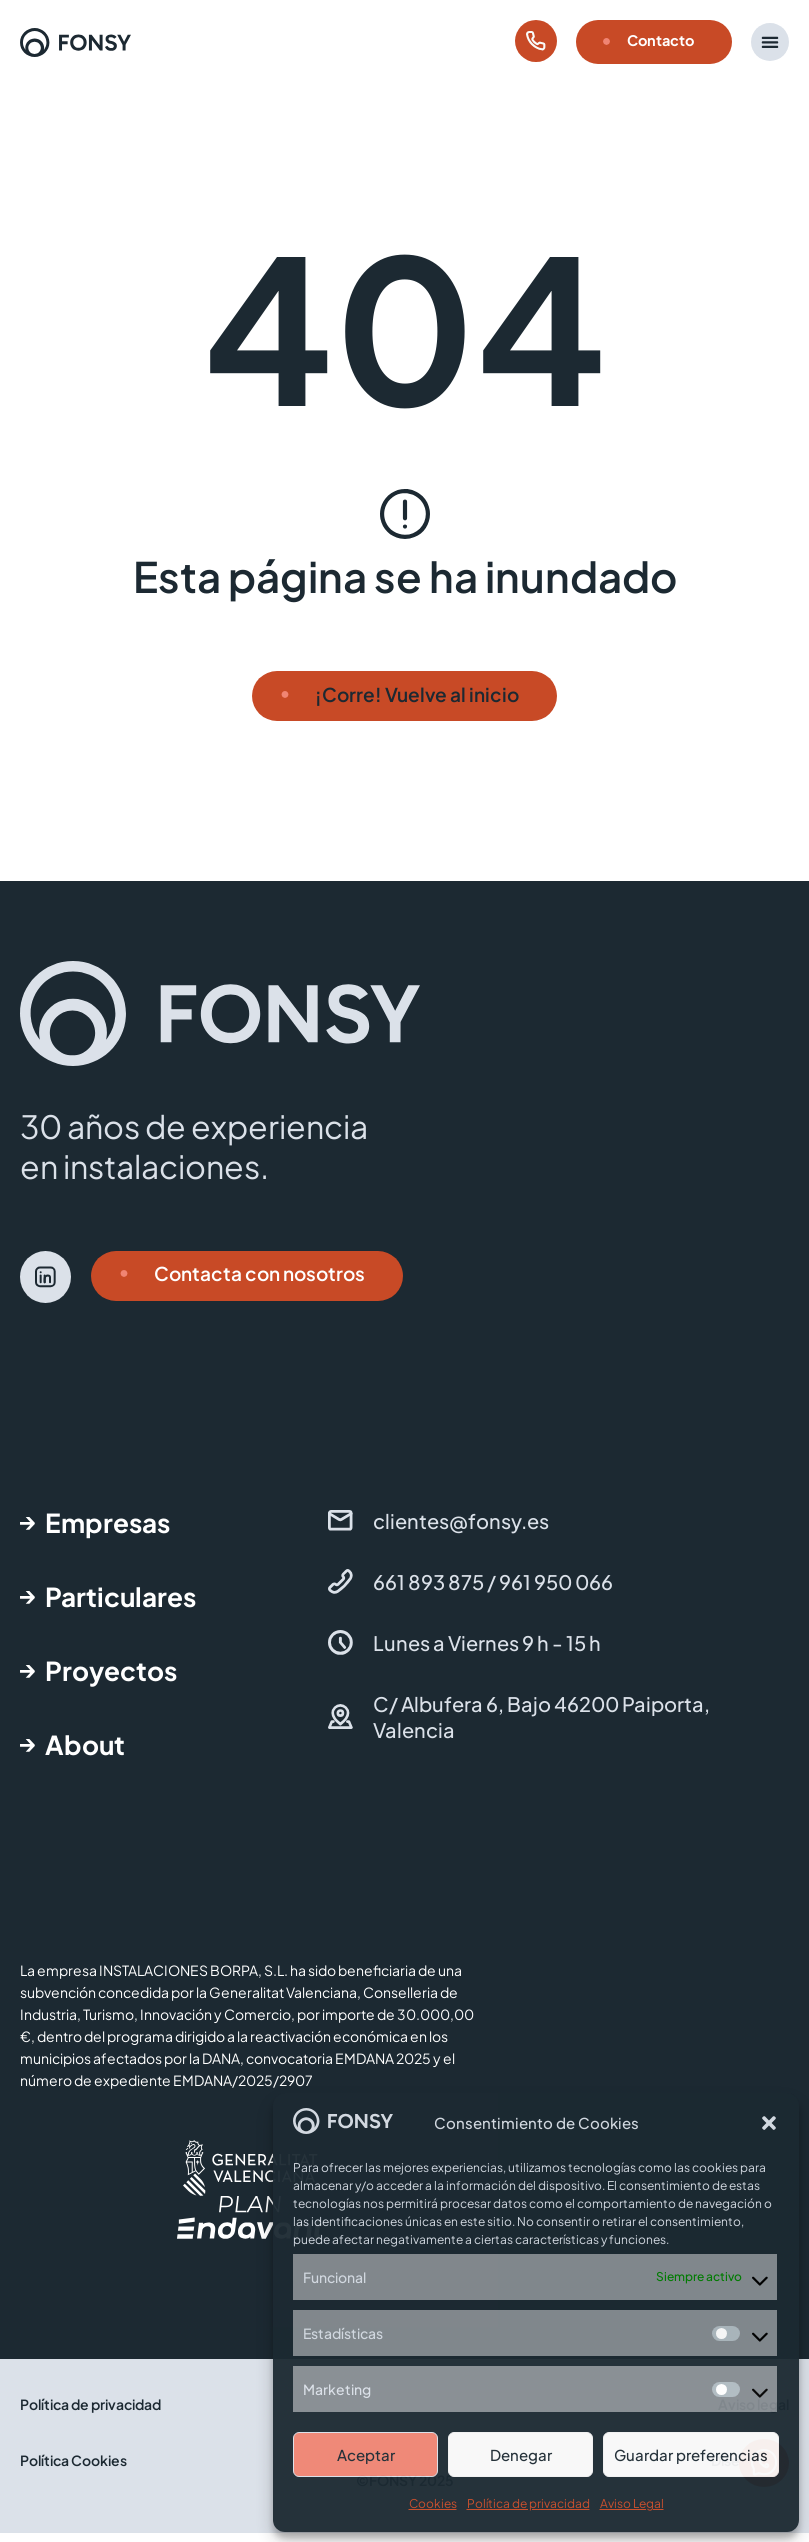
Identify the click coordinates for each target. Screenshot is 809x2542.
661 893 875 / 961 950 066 (493, 1590)
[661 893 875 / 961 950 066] (340, 1590)
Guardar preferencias (691, 2454)
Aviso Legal (632, 2503)
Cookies (433, 2503)
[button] (769, 2123)
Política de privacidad (528, 2503)
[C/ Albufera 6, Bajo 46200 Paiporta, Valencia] (340, 1725)
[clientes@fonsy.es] (340, 1529)
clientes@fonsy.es (461, 1529)
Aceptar (366, 2454)
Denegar (521, 2454)
